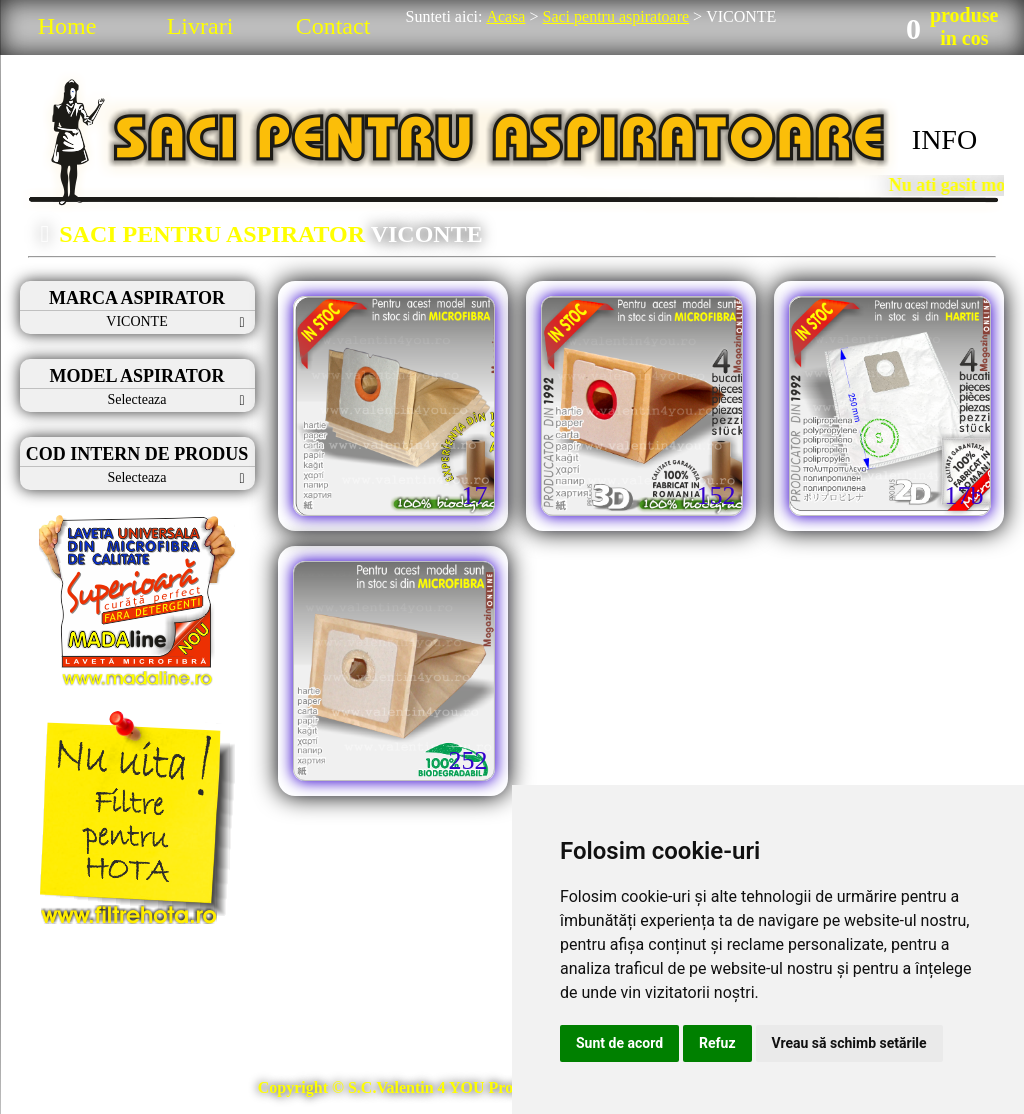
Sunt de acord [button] (619, 1043)
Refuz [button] (717, 1043)
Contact (333, 26)
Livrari (200, 26)
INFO (944, 139)
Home (67, 26)
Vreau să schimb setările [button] (849, 1043)
